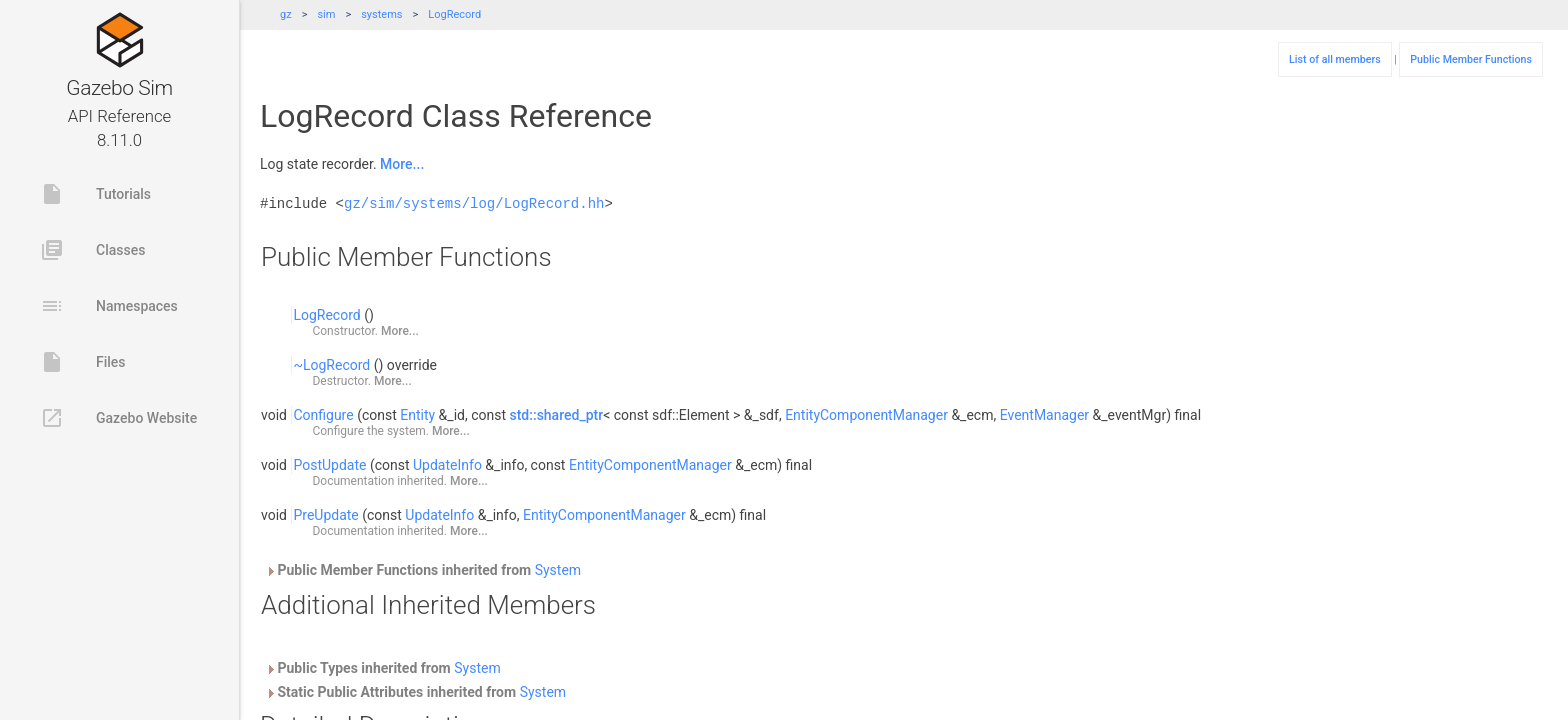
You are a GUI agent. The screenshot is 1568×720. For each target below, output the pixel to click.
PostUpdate (329, 465)
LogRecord (454, 14)
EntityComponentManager (866, 415)
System (558, 570)
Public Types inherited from (383, 668)
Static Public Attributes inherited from (415, 692)
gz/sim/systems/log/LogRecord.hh (474, 203)
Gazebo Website (118, 418)
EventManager (1044, 415)
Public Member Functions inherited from (423, 570)
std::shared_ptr (557, 415)
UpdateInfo (447, 465)
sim (326, 14)
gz (286, 14)
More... (402, 164)
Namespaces (109, 306)
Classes (92, 250)
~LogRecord (331, 365)
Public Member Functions (1471, 59)
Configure (323, 415)
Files (83, 362)
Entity (417, 415)
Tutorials (95, 194)
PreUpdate (325, 515)
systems (381, 14)
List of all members (1335, 59)
